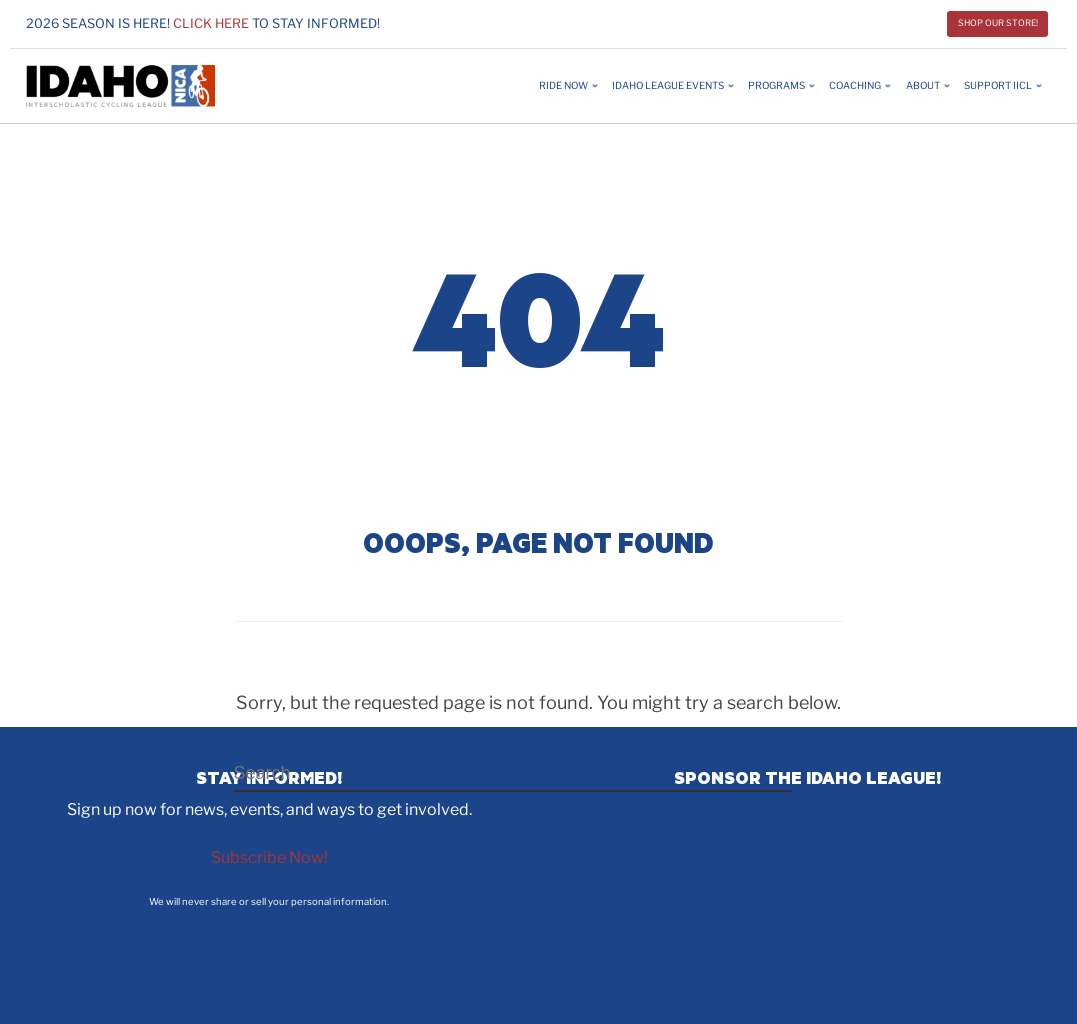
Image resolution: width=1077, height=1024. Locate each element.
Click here (211, 23)
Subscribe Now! (269, 857)
